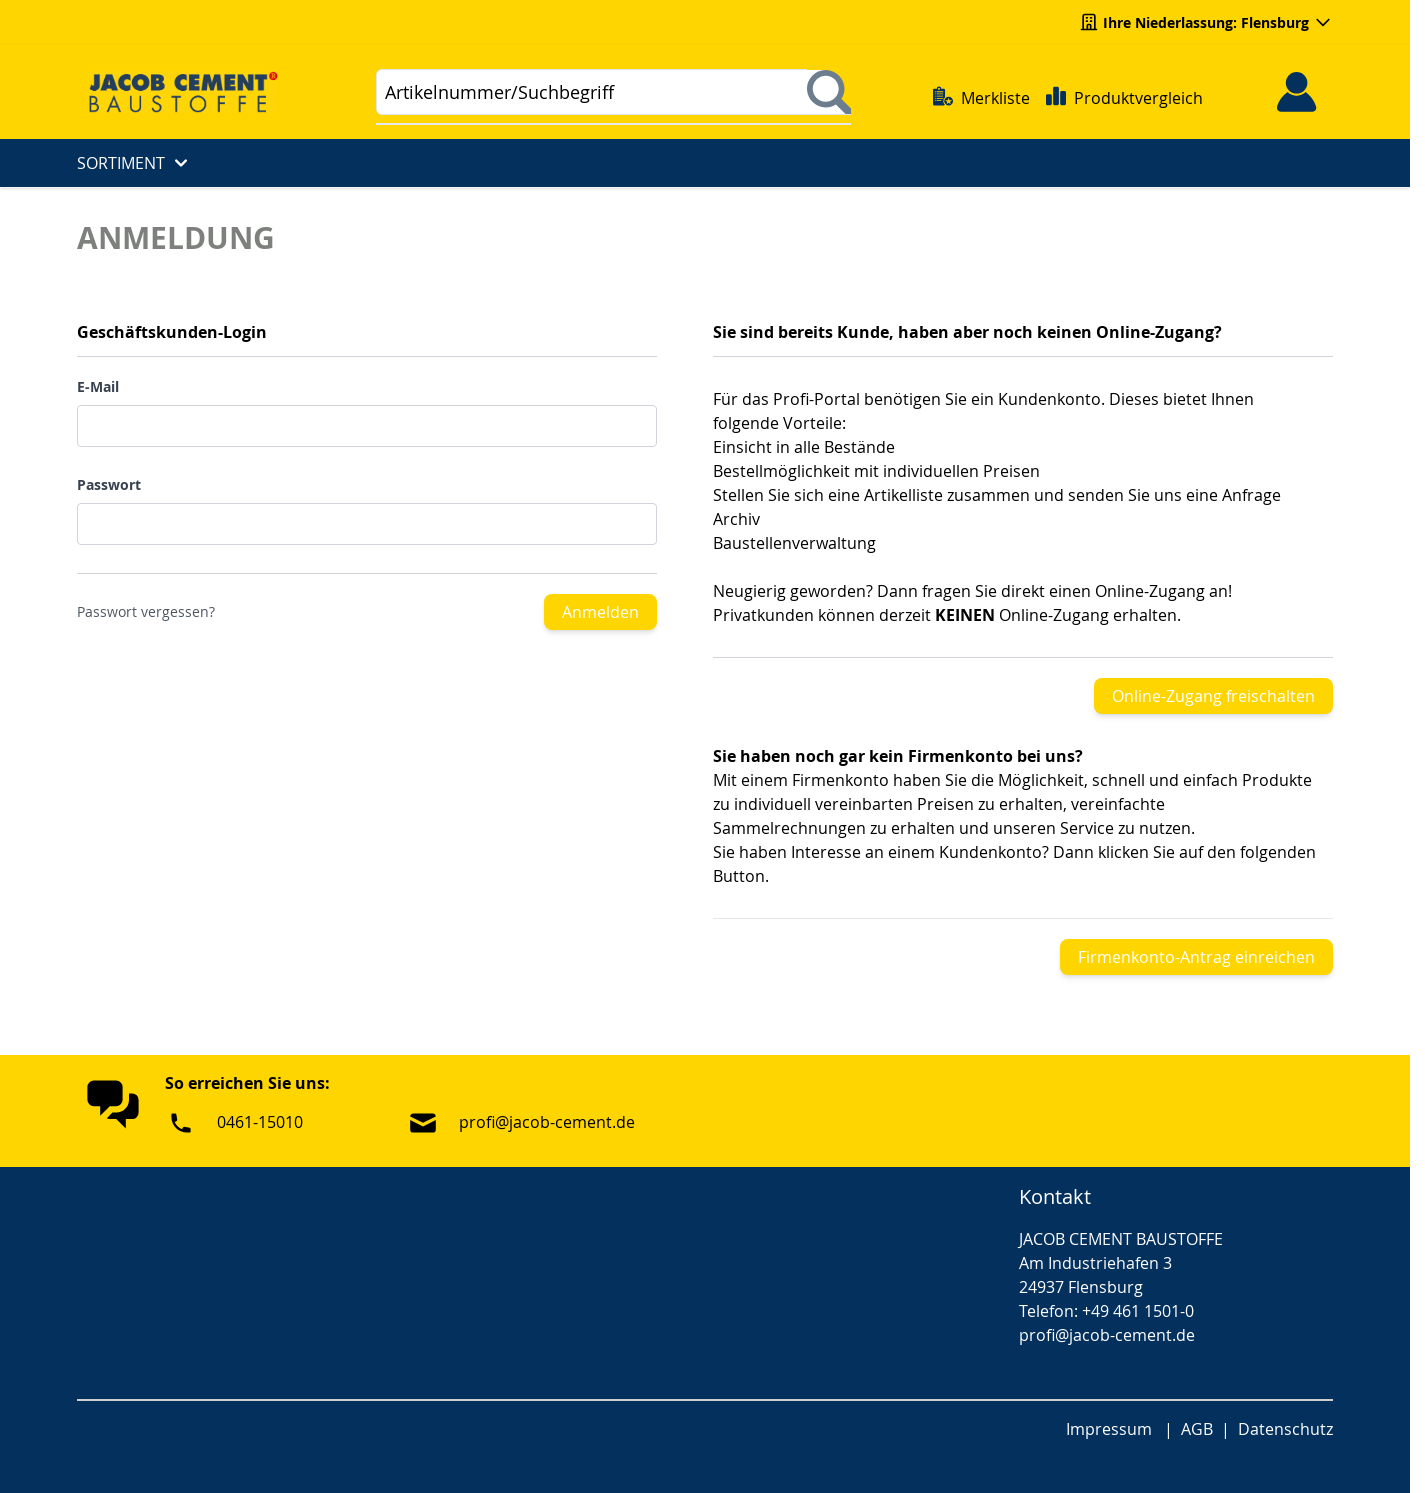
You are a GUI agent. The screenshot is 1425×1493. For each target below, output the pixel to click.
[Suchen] (829, 92)
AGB (1197, 1429)
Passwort (109, 484)
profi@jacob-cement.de (547, 1122)
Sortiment (135, 163)
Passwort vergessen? (146, 611)
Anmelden (600, 612)
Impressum (1109, 1429)
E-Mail (98, 386)
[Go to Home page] (191, 91)
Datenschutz (1285, 1429)
